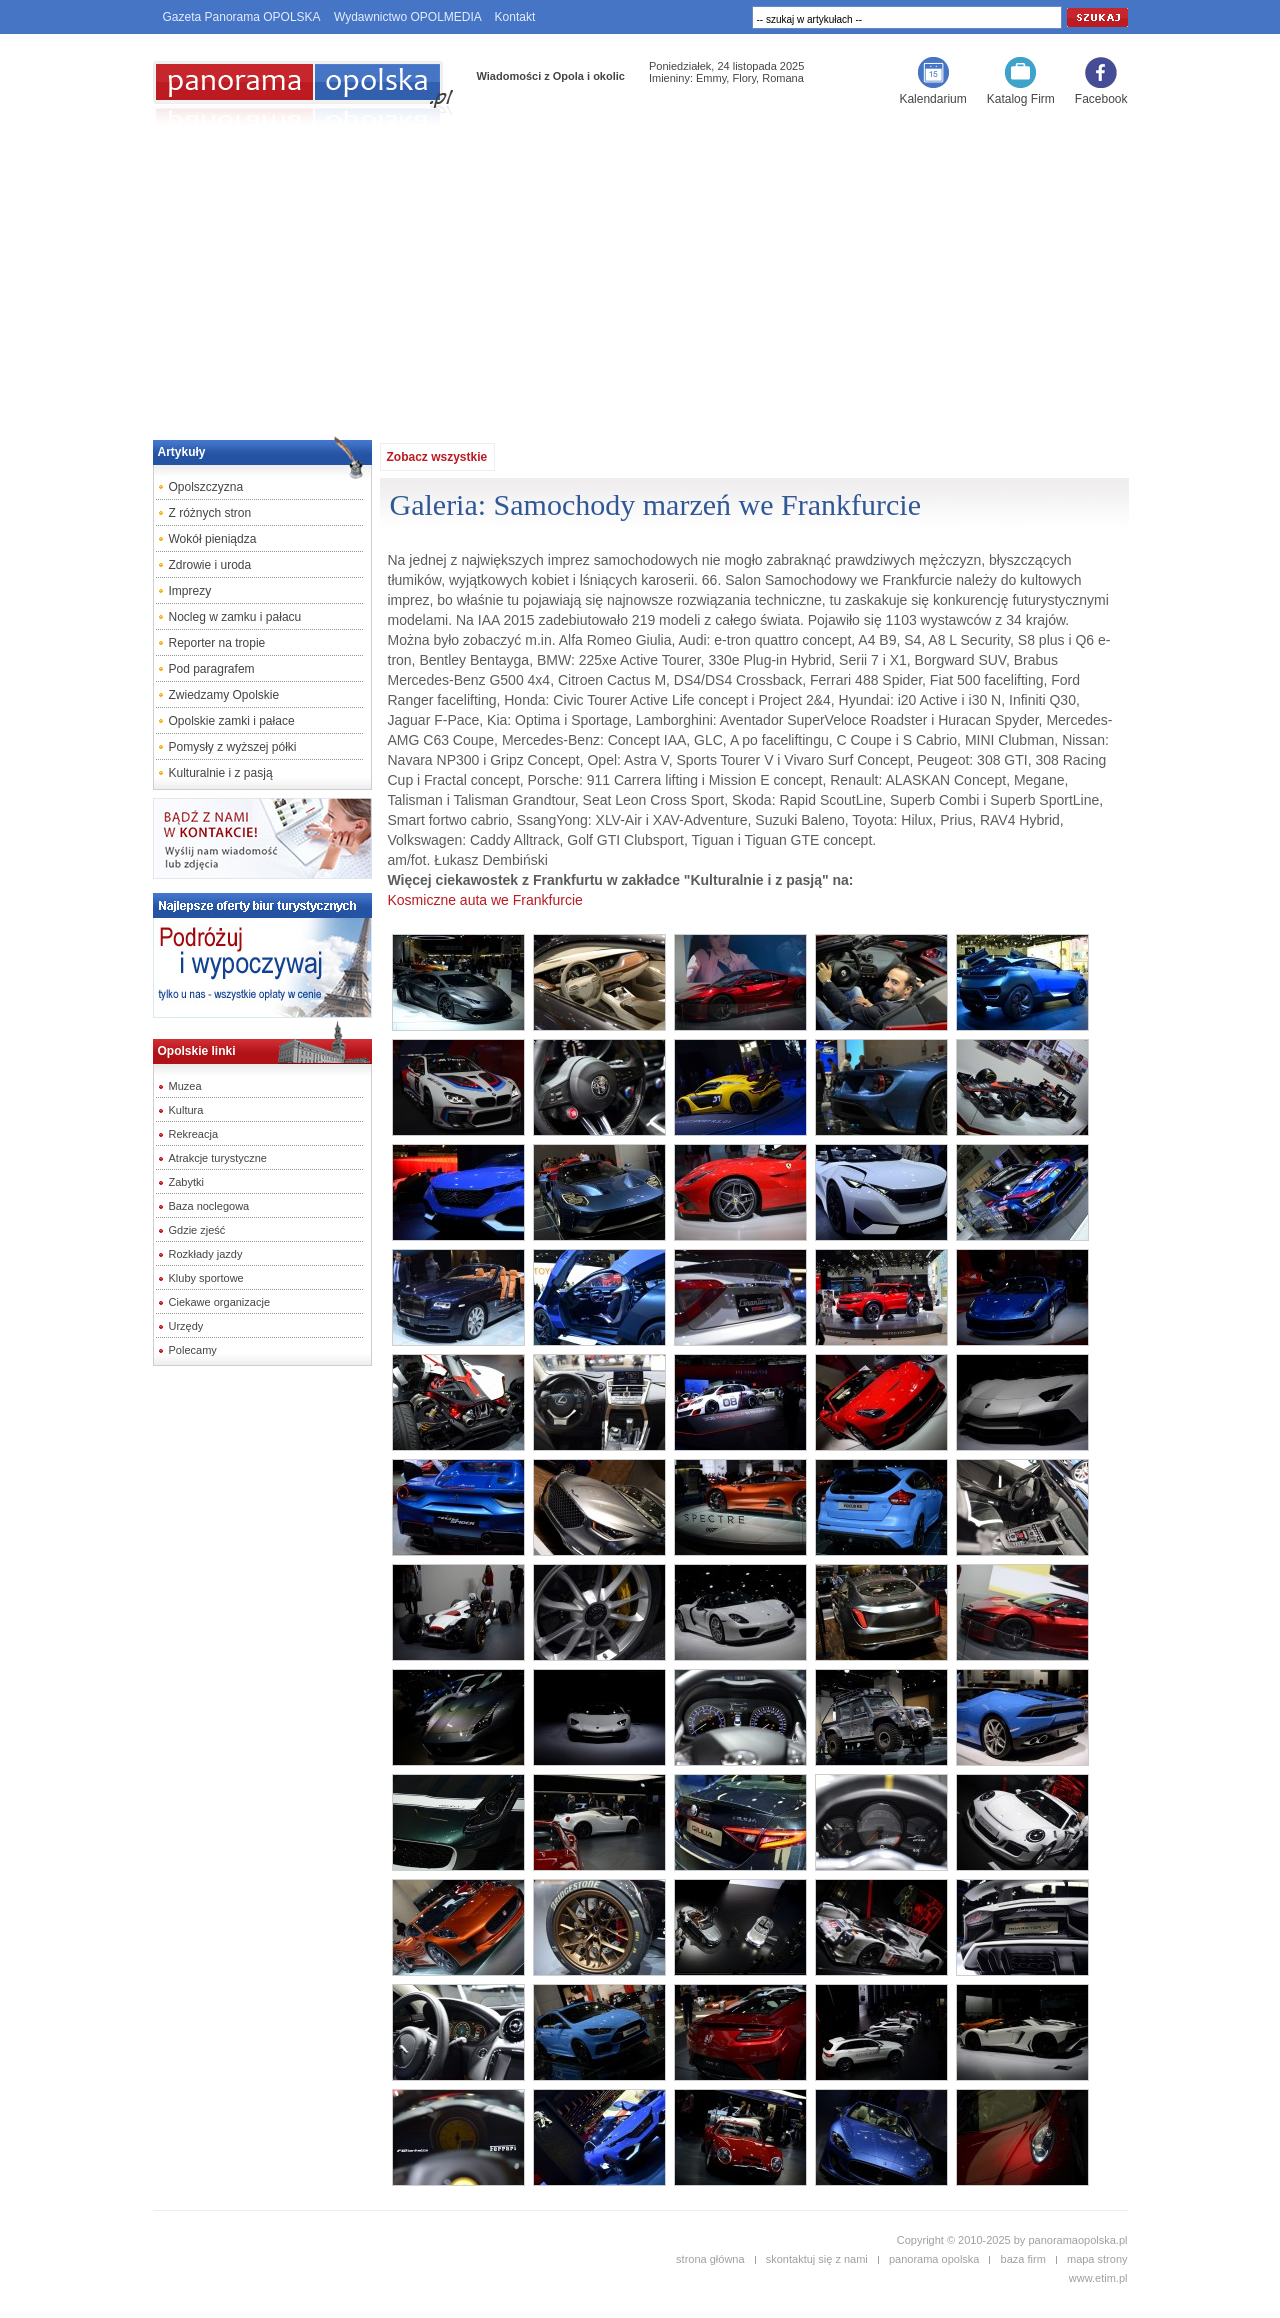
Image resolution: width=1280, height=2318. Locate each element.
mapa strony (1097, 2259)
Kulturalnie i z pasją (221, 773)
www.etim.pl (1098, 2278)
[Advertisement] (640, 276)
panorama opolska (934, 2259)
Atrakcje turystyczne (218, 1158)
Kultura (186, 1110)
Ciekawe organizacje (220, 1302)
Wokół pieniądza (213, 539)
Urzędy (186, 1326)
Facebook (1101, 99)
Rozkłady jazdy (206, 1254)
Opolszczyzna (206, 487)
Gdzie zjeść (197, 1230)
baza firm (1023, 2259)
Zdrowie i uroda (210, 565)
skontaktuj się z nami (817, 2259)
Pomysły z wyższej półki (233, 747)
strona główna (710, 2259)
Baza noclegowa (209, 1206)
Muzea (185, 1086)
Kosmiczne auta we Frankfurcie (485, 900)
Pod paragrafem (212, 669)
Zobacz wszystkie (437, 457)
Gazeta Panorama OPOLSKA (242, 17)
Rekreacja (194, 1134)
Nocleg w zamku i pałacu (235, 617)
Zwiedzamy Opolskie (224, 695)
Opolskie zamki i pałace (232, 721)
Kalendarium (932, 99)
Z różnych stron (210, 513)
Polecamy (193, 1350)
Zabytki (186, 1182)
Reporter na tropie (217, 643)
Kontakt (515, 17)
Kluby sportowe (206, 1278)
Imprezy (190, 591)
